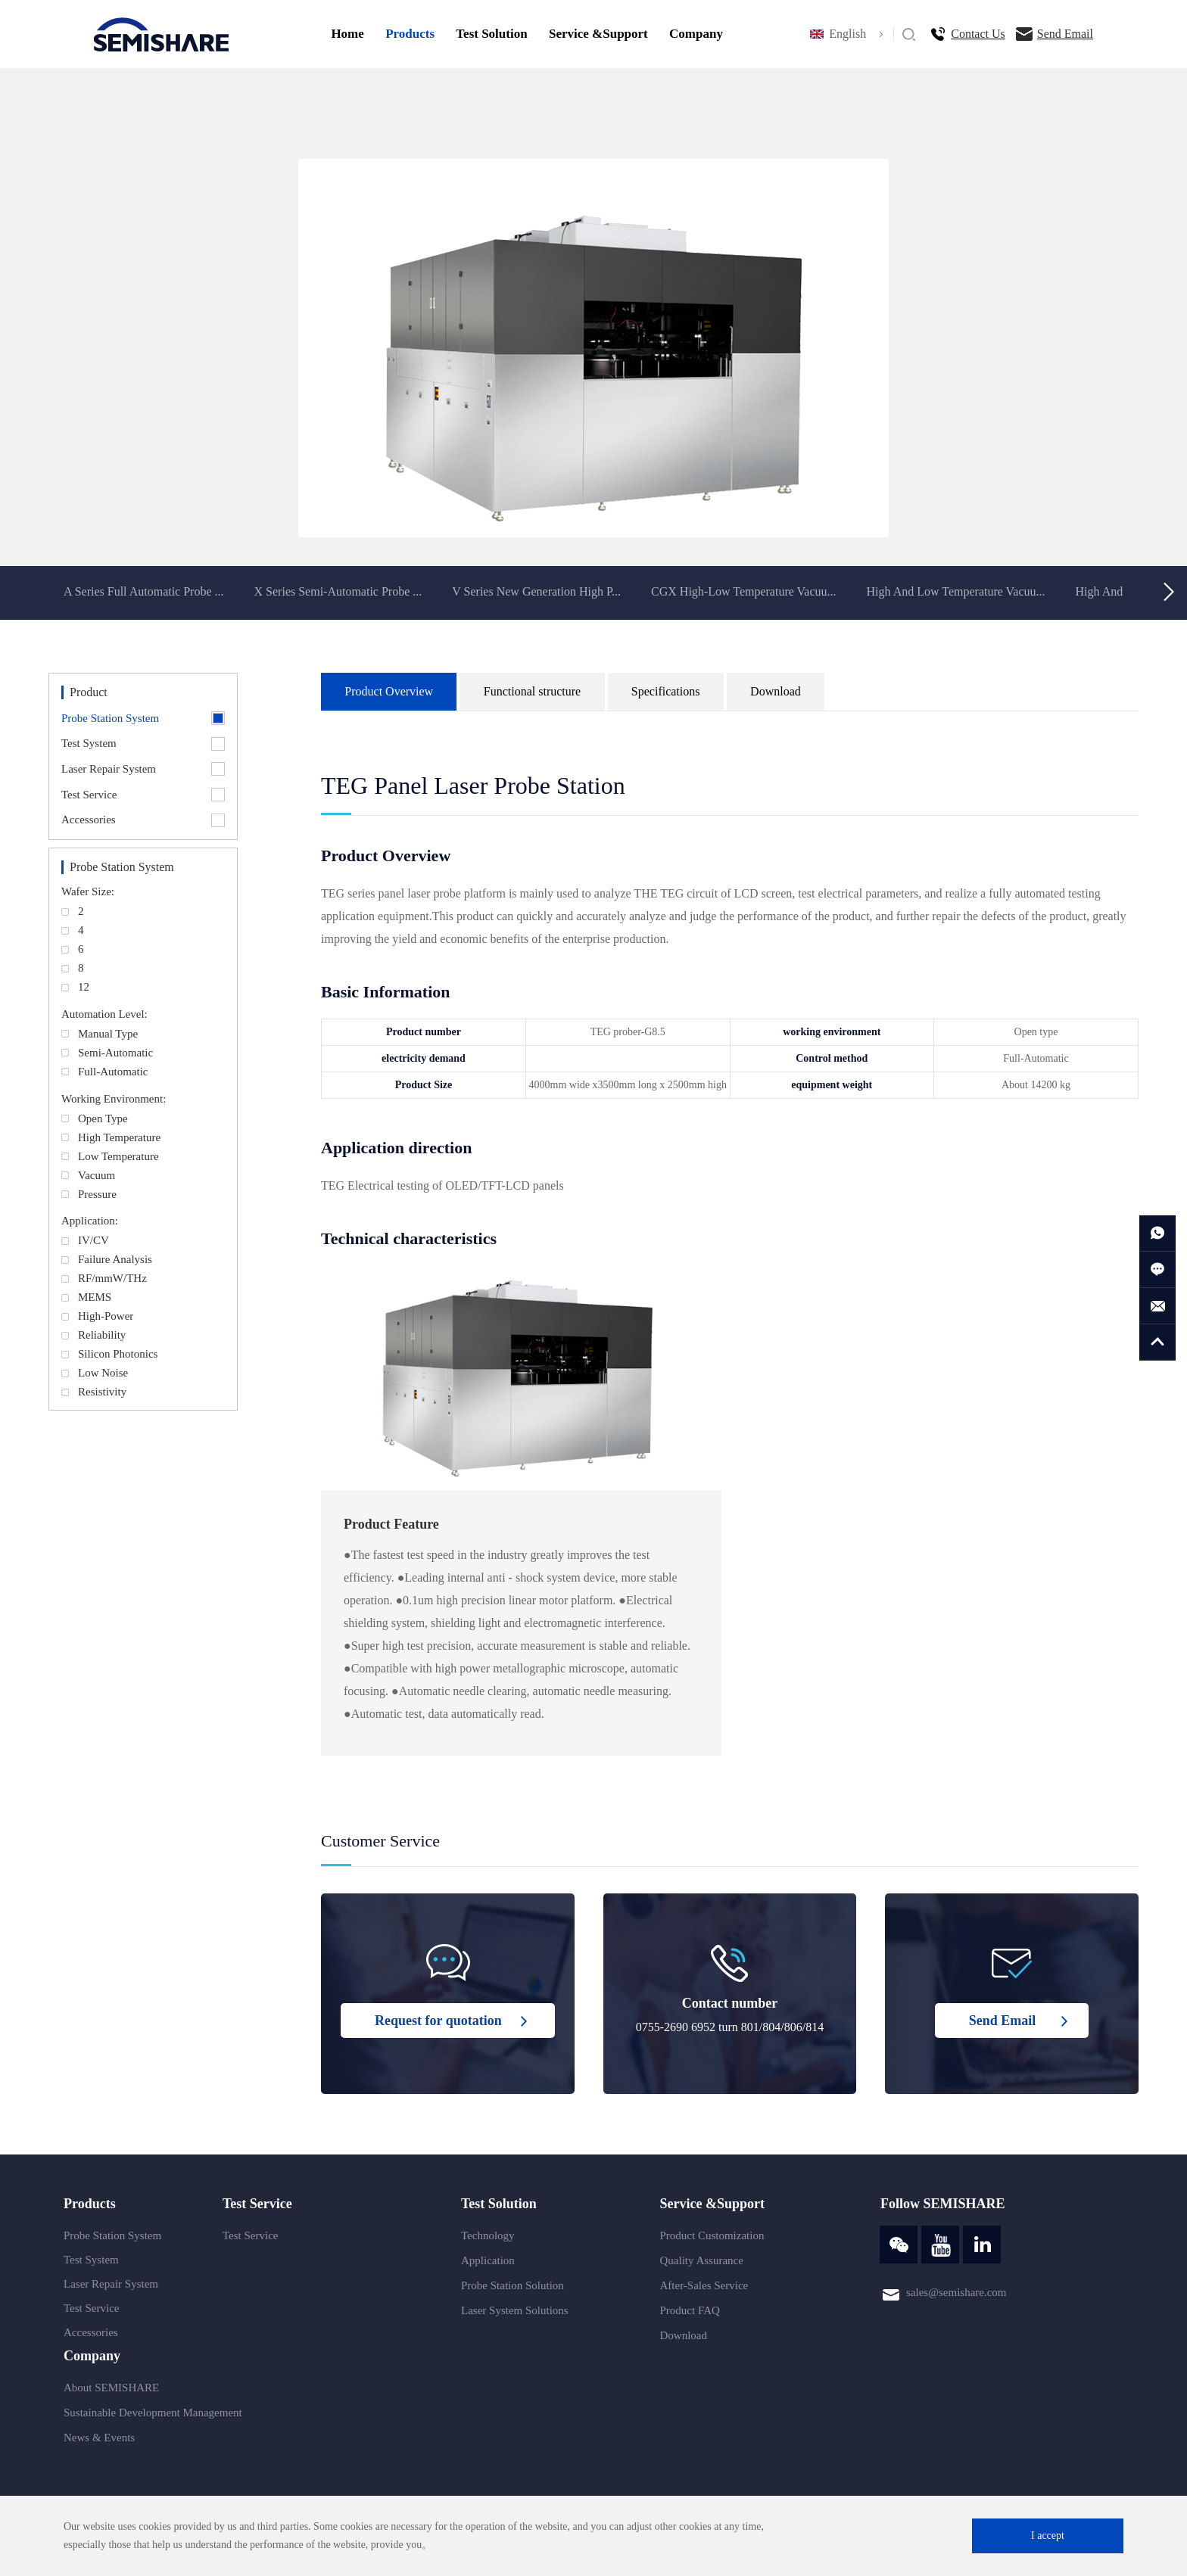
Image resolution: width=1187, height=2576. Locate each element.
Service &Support (598, 33)
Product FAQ (690, 2310)
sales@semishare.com (956, 2292)
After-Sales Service (704, 2285)
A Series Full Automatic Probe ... (144, 591)
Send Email (1065, 33)
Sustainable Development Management (153, 2412)
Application (488, 2260)
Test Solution (491, 33)
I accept (1047, 2535)
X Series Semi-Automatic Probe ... (338, 591)
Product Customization (712, 2235)
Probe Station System (112, 2235)
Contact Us (978, 33)
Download (684, 2335)
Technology (488, 2235)
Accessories (91, 2332)
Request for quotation (438, 2020)
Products (410, 33)
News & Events (99, 2437)
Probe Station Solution (512, 2285)
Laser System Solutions (515, 2310)
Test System (91, 2260)
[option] (593, 348)
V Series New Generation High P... (536, 591)
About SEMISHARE (111, 2388)
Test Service (92, 2308)
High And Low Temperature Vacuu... (956, 591)
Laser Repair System (111, 2284)
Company (696, 33)
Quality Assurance (701, 2260)
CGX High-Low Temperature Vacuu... (743, 591)
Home (347, 33)
